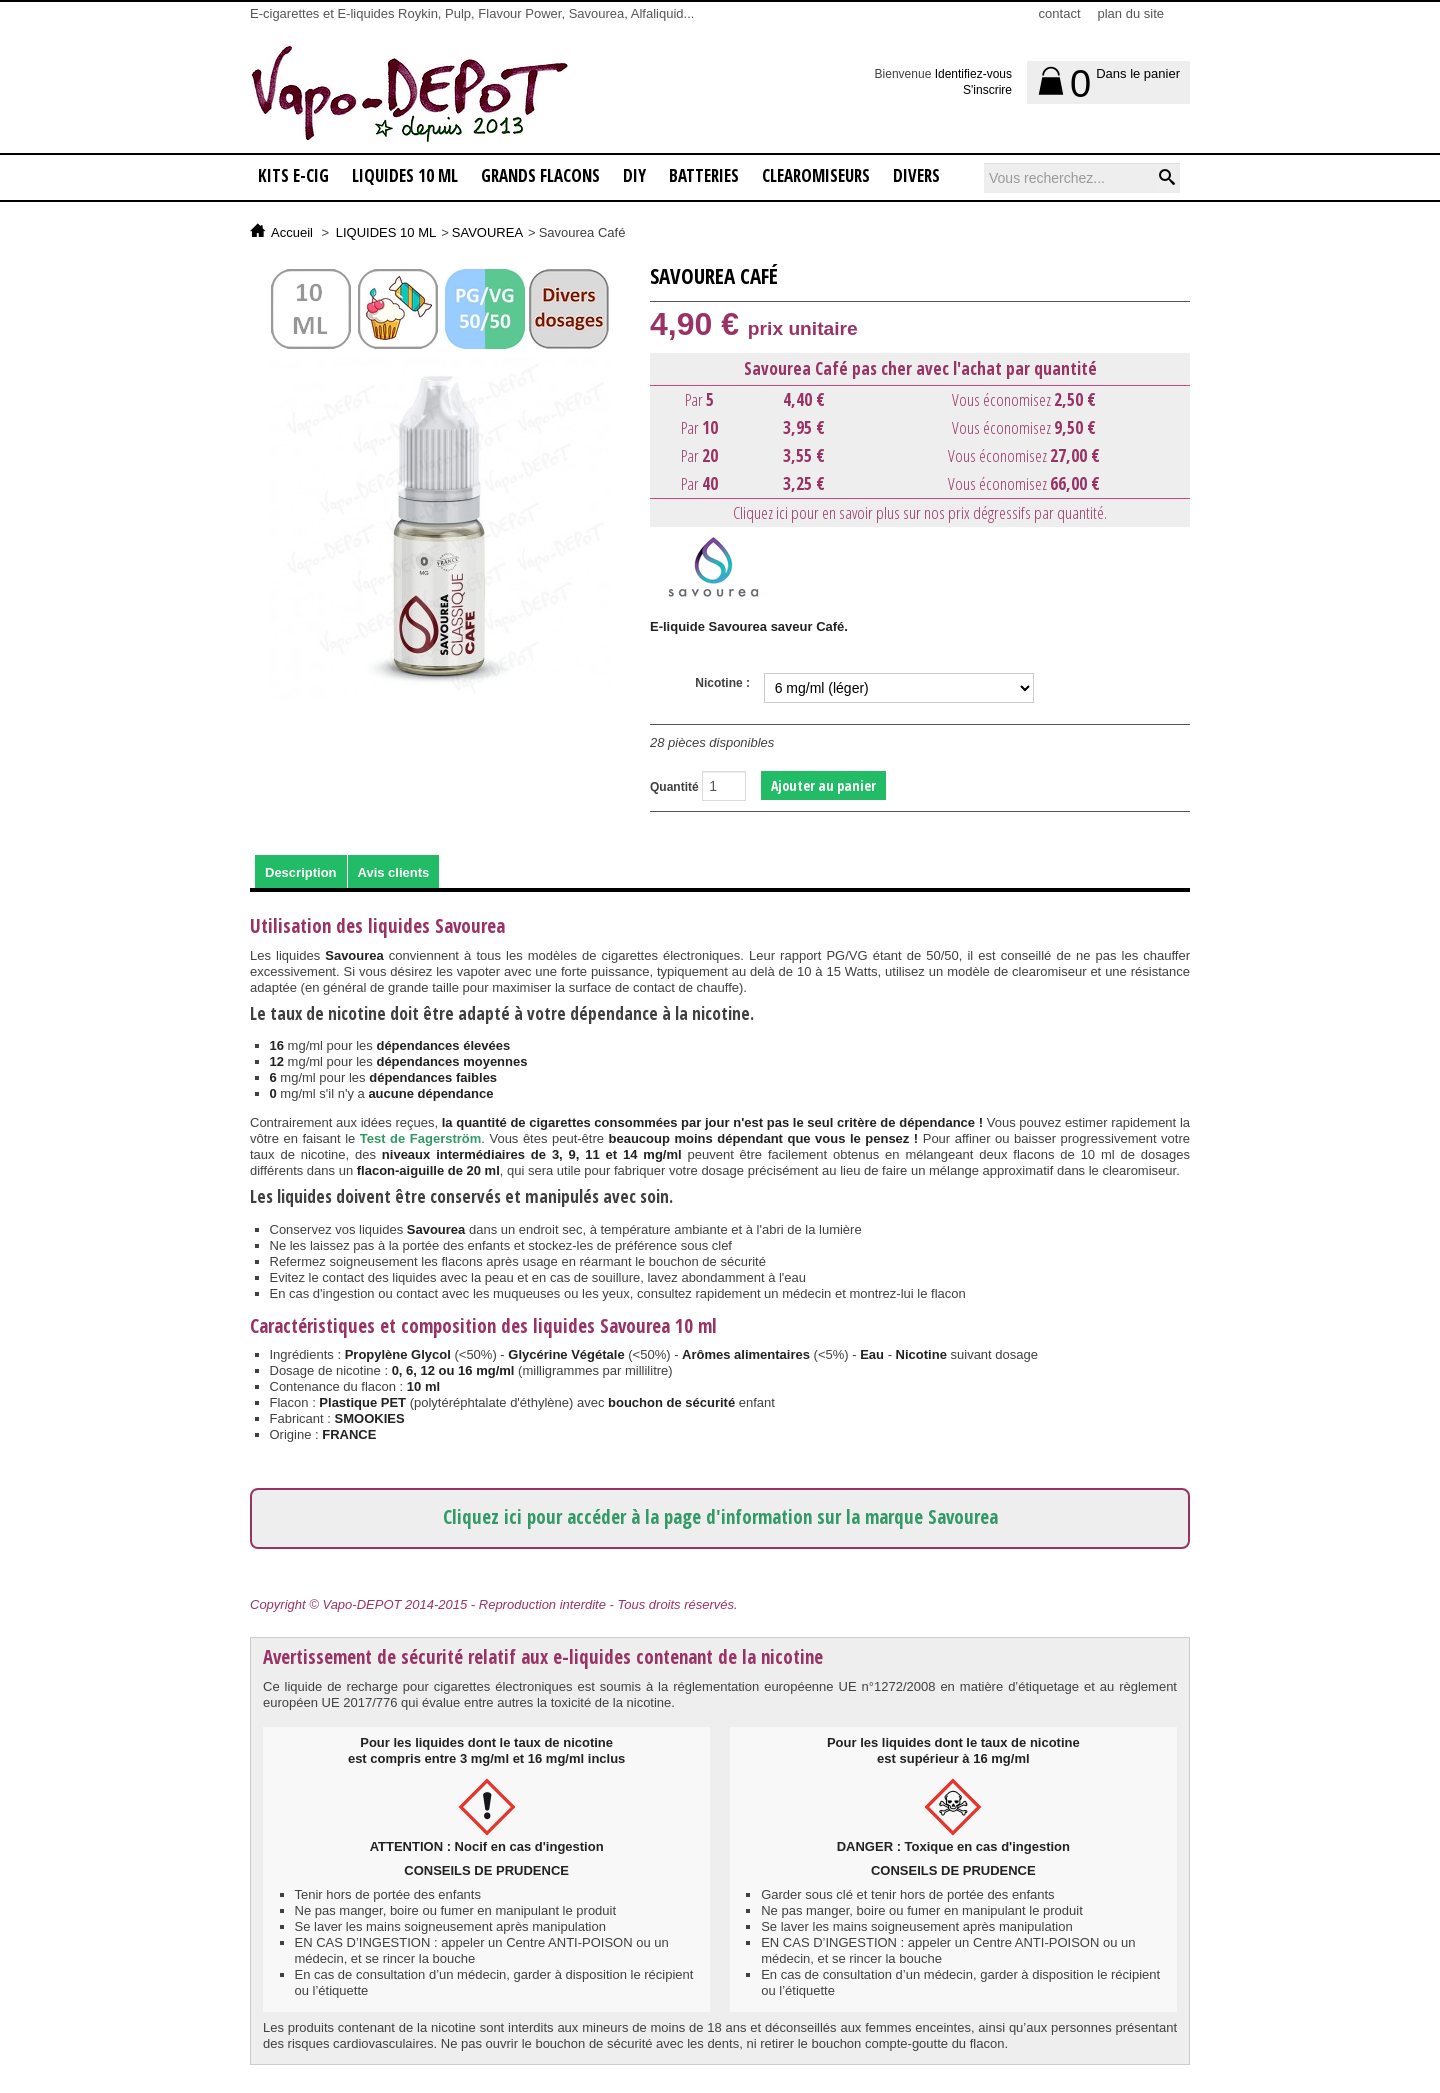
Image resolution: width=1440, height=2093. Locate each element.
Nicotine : (722, 683)
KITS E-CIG (293, 175)
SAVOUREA (487, 232)
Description (301, 872)
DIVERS (916, 175)
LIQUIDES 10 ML (405, 175)
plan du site (1131, 13)
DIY (634, 175)
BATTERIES (704, 175)
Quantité (674, 787)
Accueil (292, 232)
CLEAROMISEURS (816, 175)
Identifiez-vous (973, 74)
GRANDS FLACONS (540, 175)
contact (1060, 13)
